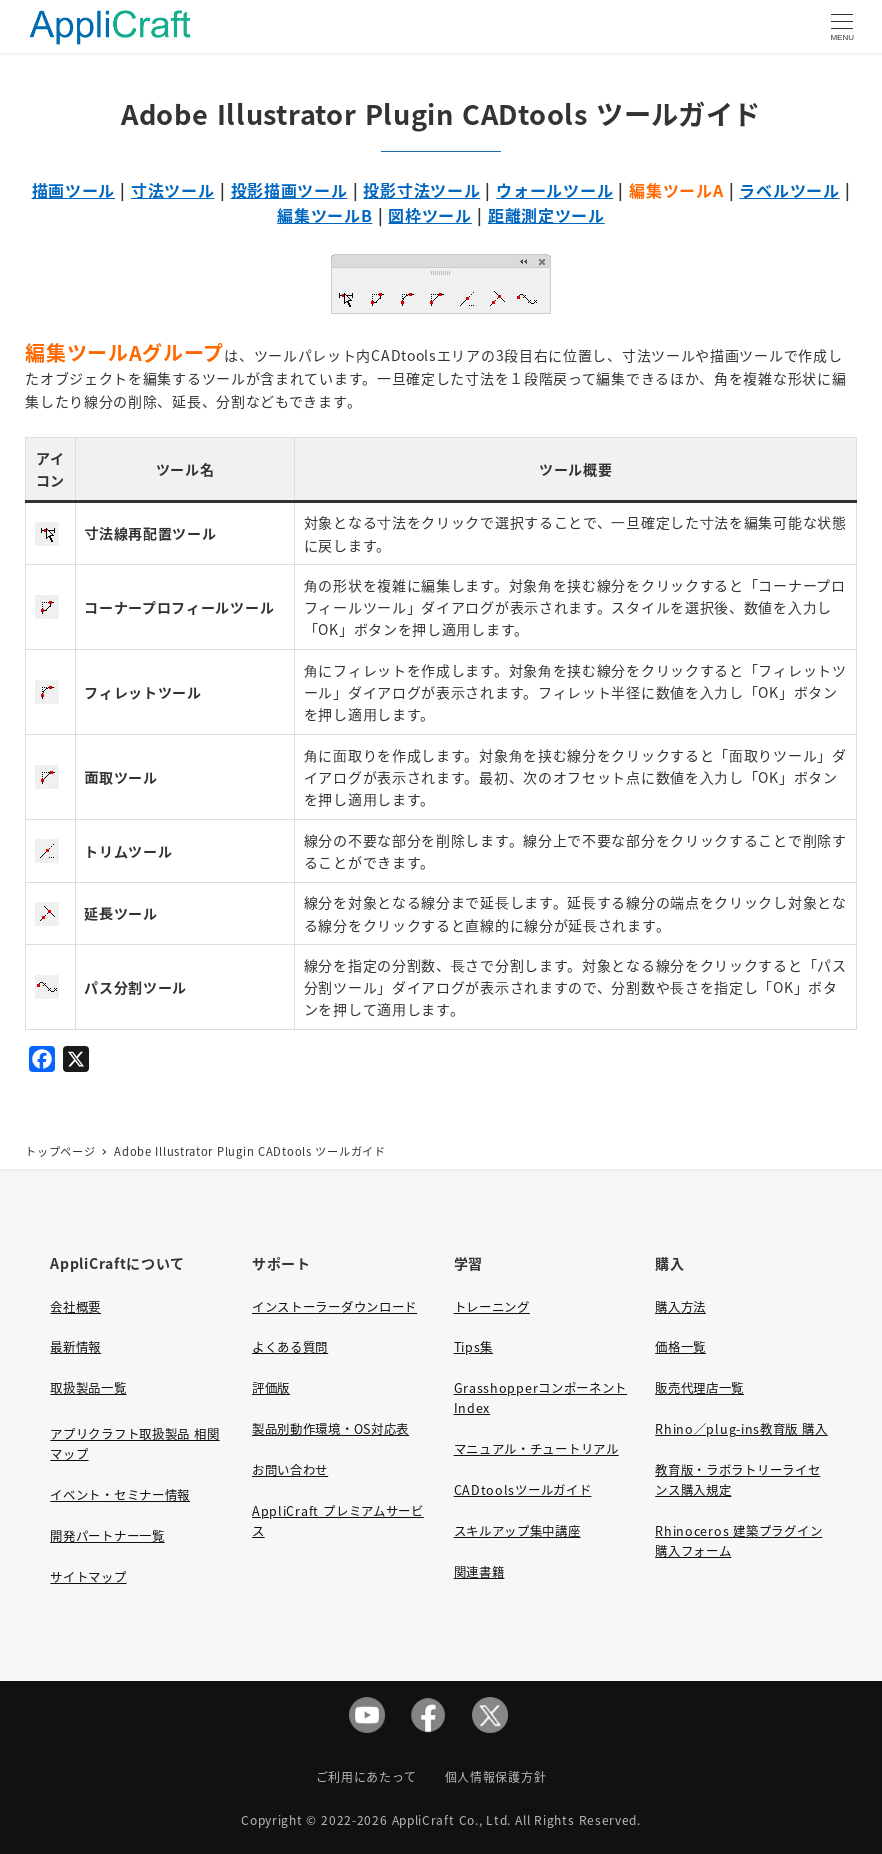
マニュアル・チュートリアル (536, 1449)
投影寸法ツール (421, 190)
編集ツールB (324, 215)
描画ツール (74, 190)
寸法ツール (173, 190)
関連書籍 (479, 1572)
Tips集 (474, 1347)
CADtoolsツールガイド (523, 1490)
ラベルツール (789, 190)
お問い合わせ (290, 1470)
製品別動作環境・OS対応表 (330, 1429)
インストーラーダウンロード (334, 1307)
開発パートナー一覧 (107, 1536)
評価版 (271, 1388)
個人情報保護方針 (496, 1776)
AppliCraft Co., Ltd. (452, 1819)
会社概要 (75, 1307)
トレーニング (492, 1307)
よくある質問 (290, 1347)
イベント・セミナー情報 (120, 1495)
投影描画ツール (289, 190)
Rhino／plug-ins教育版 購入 (741, 1429)
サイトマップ (88, 1577)
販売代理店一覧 (699, 1388)
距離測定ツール (546, 215)
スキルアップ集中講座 (517, 1531)
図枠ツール (430, 215)
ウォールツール (554, 190)
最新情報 (75, 1347)
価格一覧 (680, 1347)
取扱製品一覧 (88, 1388)
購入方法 (680, 1307)
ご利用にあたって (366, 1776)
